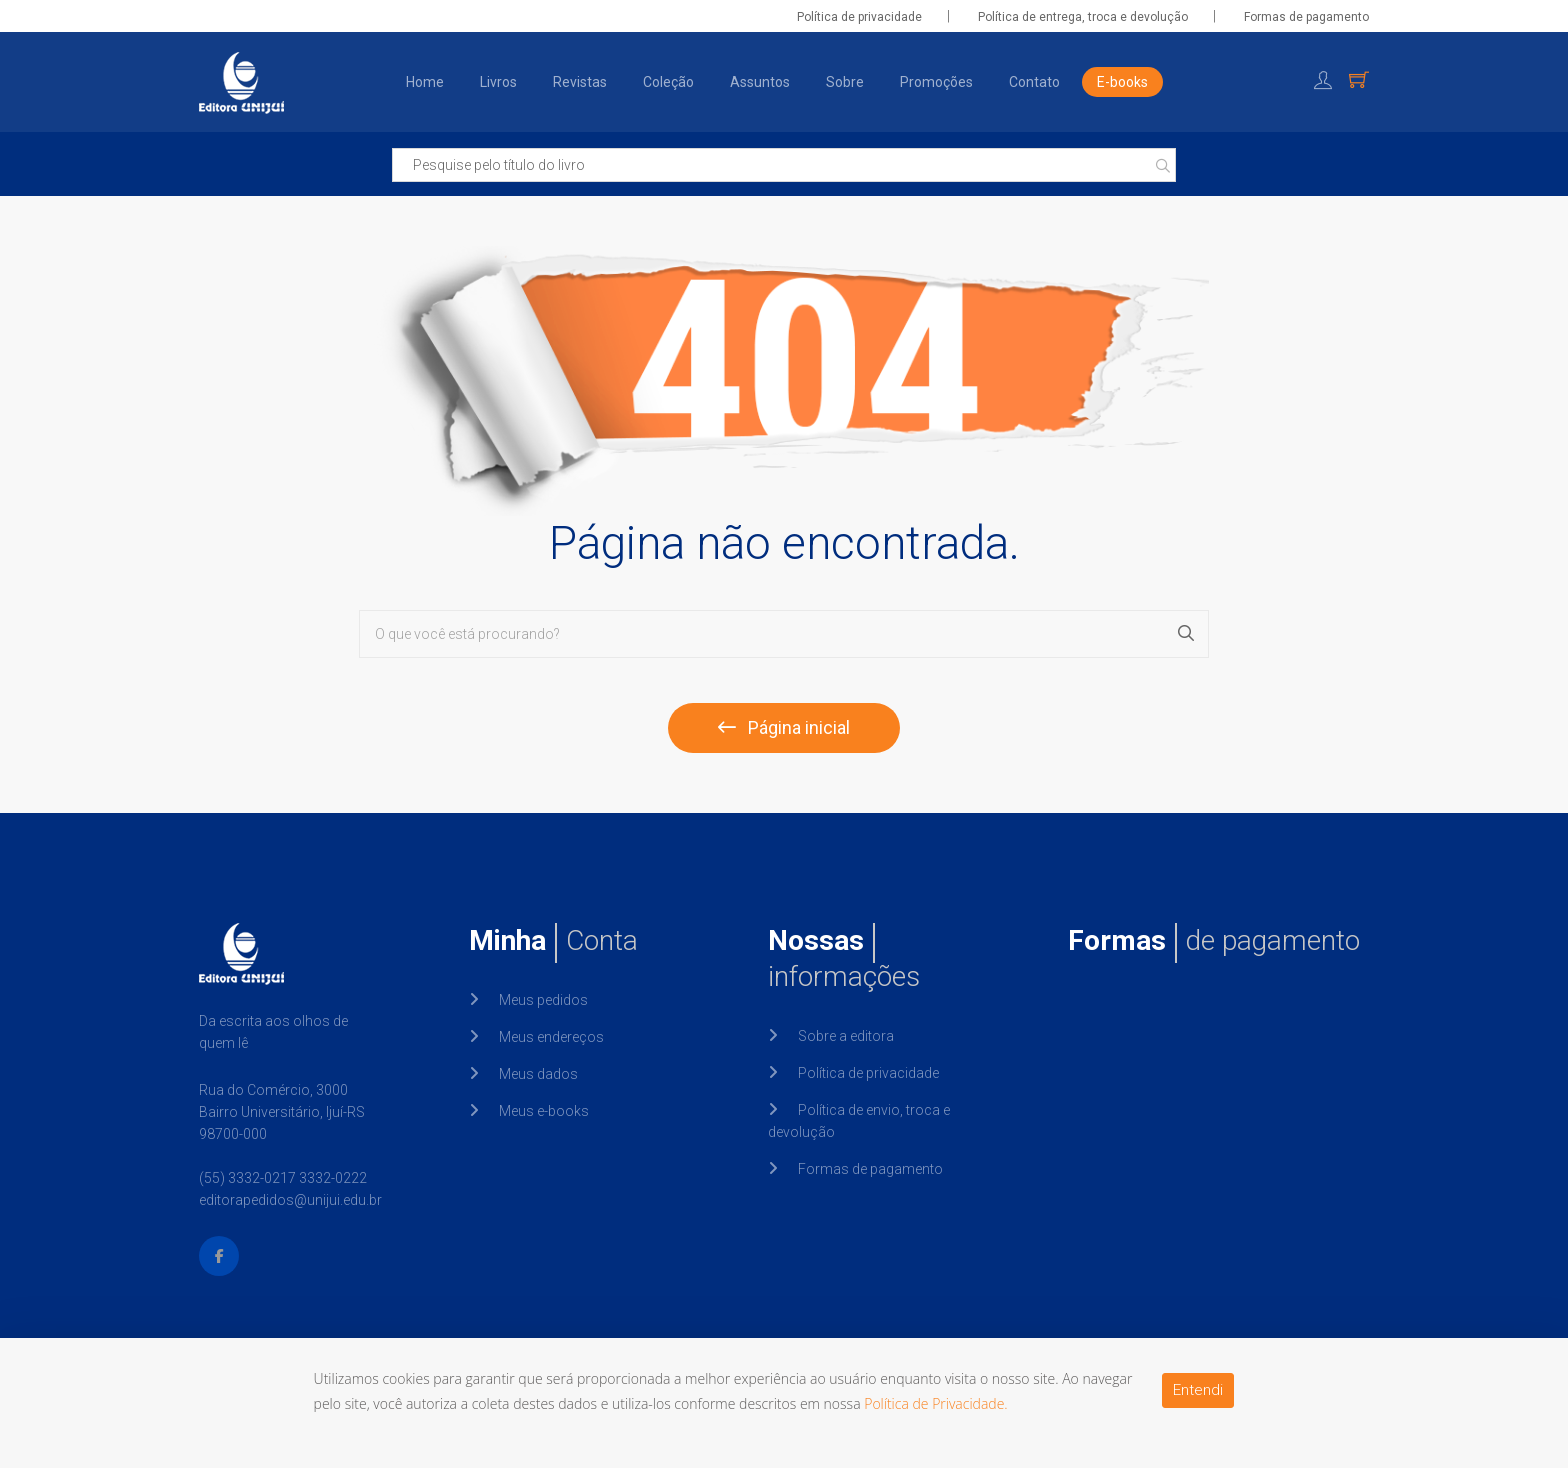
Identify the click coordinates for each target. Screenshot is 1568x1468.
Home (425, 82)
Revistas (580, 82)
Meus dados (538, 1074)
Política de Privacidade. (936, 1403)
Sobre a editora (846, 1036)
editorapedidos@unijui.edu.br (290, 1200)
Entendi (1198, 1390)
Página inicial (784, 727)
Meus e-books (544, 1111)
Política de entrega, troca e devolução (1083, 17)
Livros (498, 82)
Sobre (845, 82)
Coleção (668, 82)
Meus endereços (551, 1037)
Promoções (936, 82)
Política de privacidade (859, 17)
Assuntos (760, 82)
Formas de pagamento (1306, 17)
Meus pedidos (543, 1000)
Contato (1034, 82)
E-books (1122, 82)
